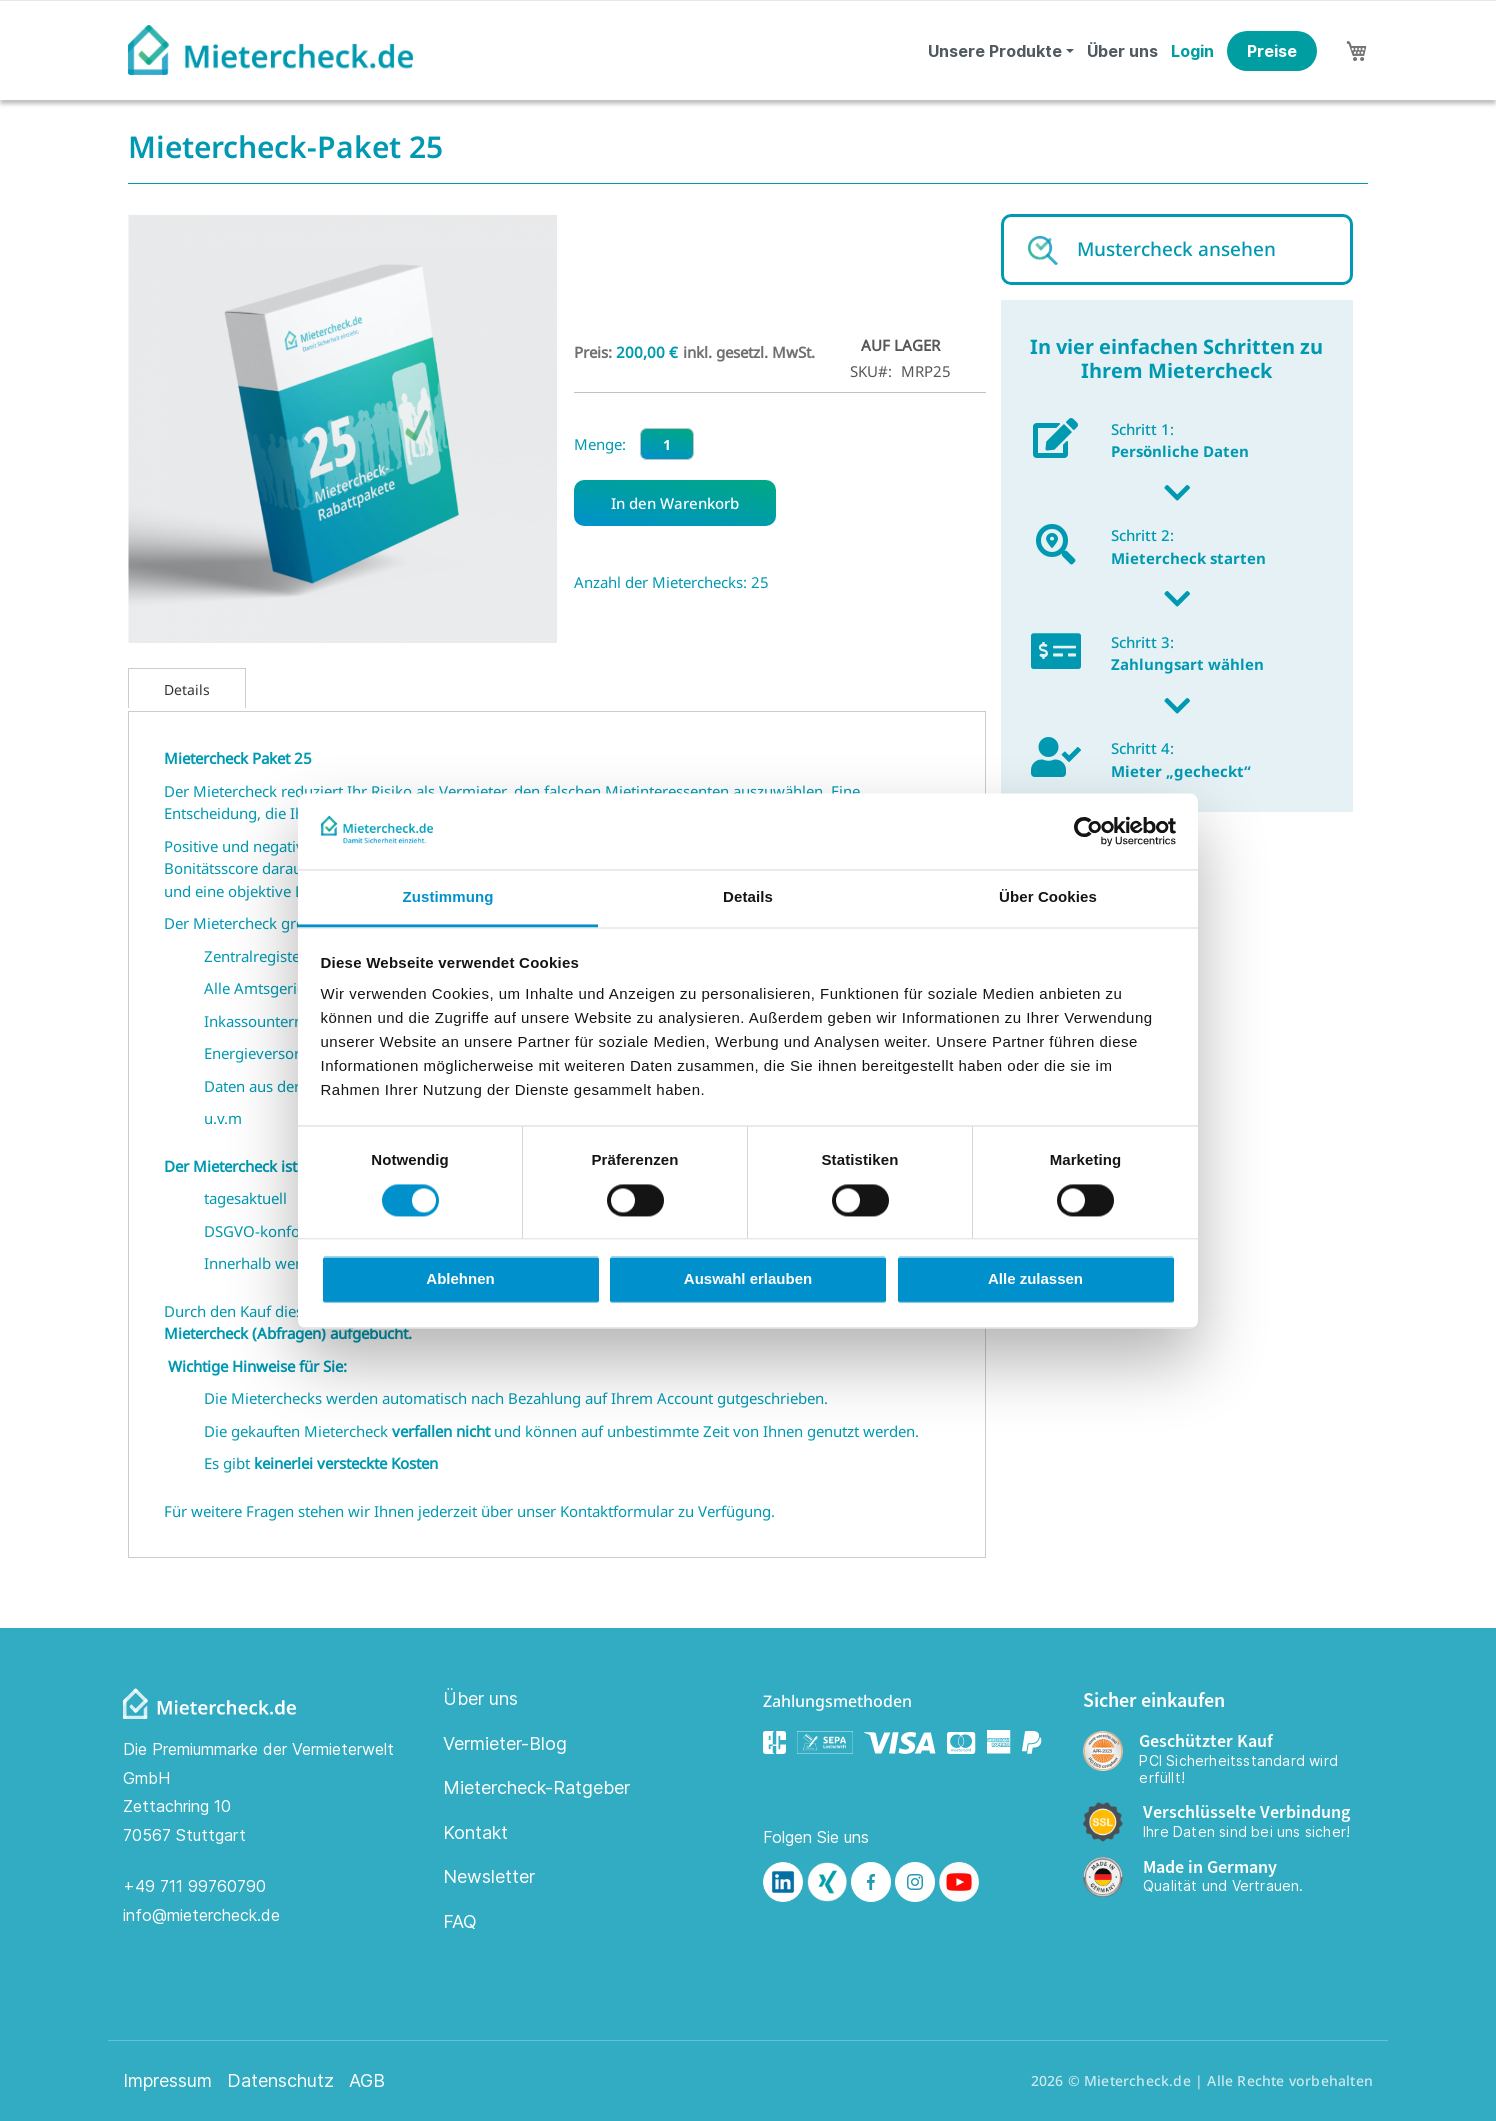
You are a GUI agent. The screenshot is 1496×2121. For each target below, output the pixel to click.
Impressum (167, 2081)
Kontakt (475, 1832)
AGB (367, 2081)
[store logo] (270, 50)
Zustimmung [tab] (448, 897)
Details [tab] (748, 897)
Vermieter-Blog (505, 1743)
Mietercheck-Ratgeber (536, 1787)
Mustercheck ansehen (1176, 249)
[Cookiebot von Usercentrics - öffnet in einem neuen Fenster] (1088, 831)
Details (187, 689)
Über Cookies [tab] (1048, 897)
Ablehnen (460, 1279)
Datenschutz (280, 2081)
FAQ (460, 1921)
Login (1192, 51)
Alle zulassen (1035, 1279)
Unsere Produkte (995, 51)
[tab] (187, 688)
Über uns (1122, 51)
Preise (1272, 51)
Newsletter (489, 1876)
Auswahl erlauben (748, 1279)
